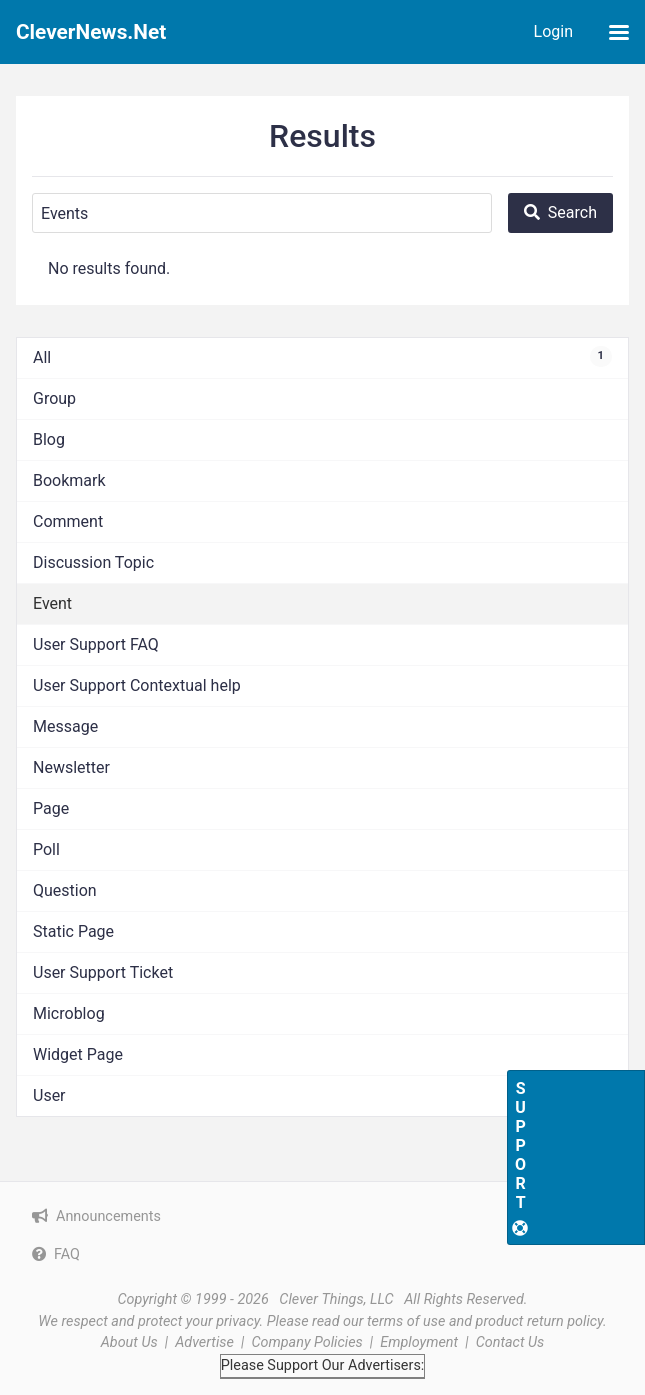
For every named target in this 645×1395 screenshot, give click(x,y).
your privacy (223, 1321)
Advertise (204, 1342)
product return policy (539, 1321)
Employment (419, 1342)
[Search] (262, 213)
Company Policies (306, 1342)
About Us (129, 1342)
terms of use (406, 1321)
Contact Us (510, 1342)
